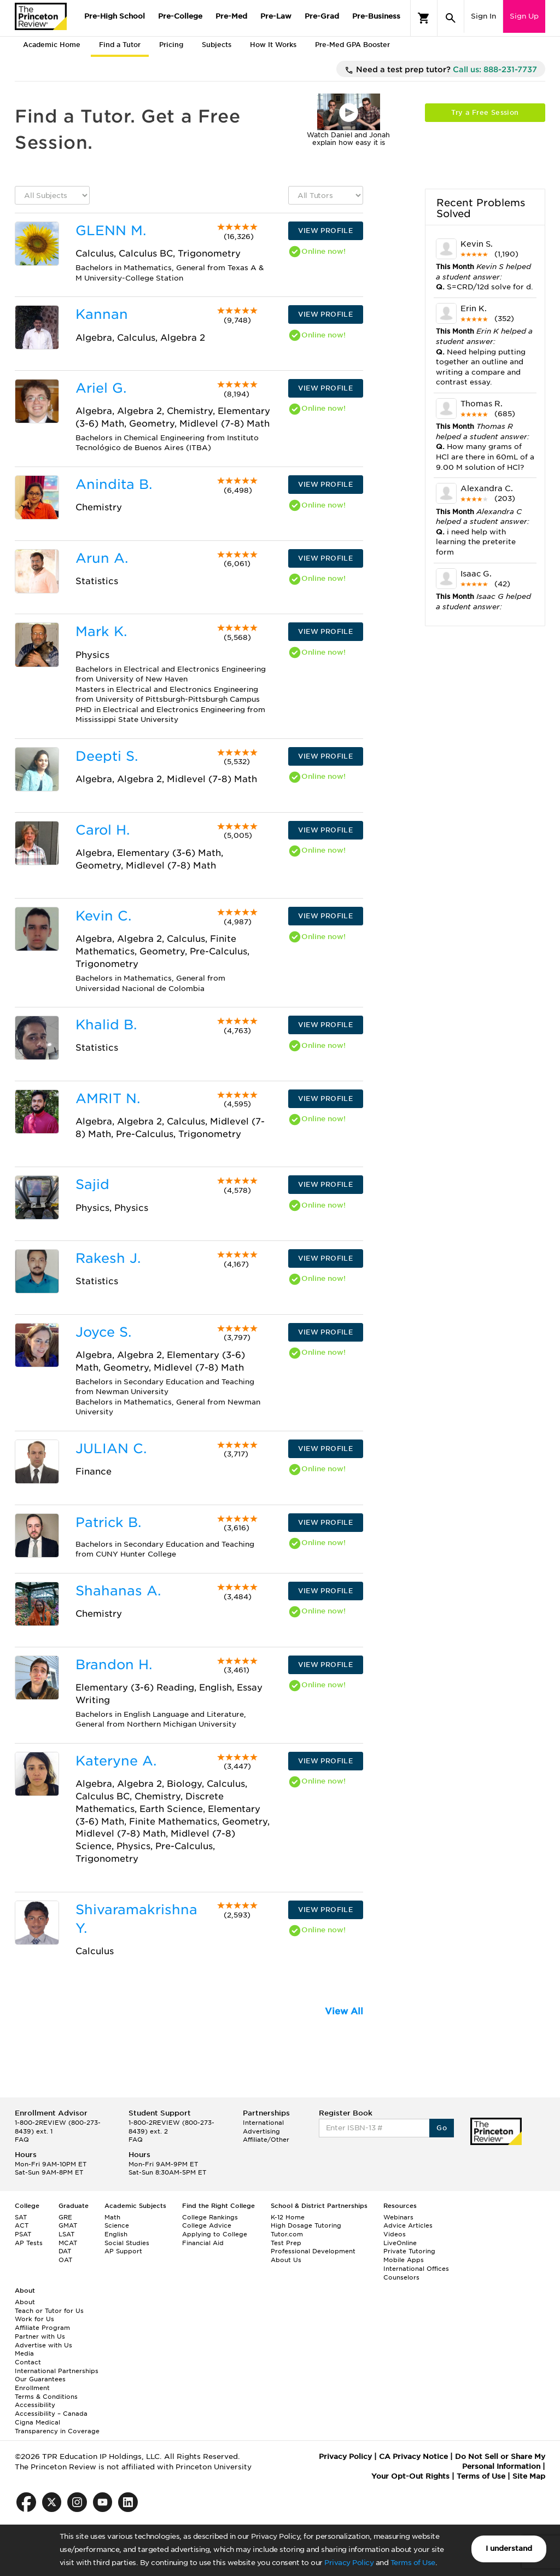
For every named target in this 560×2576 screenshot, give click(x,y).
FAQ (22, 2139)
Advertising (261, 2131)
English (115, 2234)
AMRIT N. (107, 1098)
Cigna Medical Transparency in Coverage (57, 2426)
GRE (65, 2217)
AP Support (123, 2251)
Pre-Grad (322, 16)
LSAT (66, 2234)
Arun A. (101, 558)
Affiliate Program (42, 2328)
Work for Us (34, 2319)
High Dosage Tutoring (306, 2225)
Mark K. (101, 631)
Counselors (401, 2277)
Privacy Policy (349, 2562)
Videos (394, 2234)
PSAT (23, 2234)
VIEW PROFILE (325, 230)
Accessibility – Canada (51, 2413)
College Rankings (210, 2217)
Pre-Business (376, 16)
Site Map (528, 2476)
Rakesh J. (108, 1258)
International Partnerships (56, 2371)
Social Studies (126, 2243)
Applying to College (214, 2234)
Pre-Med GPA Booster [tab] (352, 44)
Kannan (101, 314)
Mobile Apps (403, 2260)
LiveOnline (400, 2243)
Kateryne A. (115, 1761)
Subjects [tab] (216, 44)
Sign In (483, 16)
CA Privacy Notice (413, 2456)
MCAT (68, 2243)
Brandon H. (113, 1664)
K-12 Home (288, 2217)
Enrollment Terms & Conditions (46, 2392)
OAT (65, 2260)
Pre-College (180, 16)
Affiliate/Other (266, 2139)
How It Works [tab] (273, 44)
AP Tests (29, 2243)
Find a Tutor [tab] (120, 44)
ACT (21, 2225)
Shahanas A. (118, 1591)
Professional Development (313, 2251)
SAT (21, 2217)
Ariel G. (100, 388)
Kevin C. (103, 916)
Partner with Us (40, 2336)
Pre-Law (275, 16)
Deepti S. (106, 756)
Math (112, 2217)
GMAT (68, 2225)
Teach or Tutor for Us (49, 2311)
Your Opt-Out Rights (410, 2476)
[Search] (451, 18)
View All (344, 2011)
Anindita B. (113, 484)
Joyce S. (103, 1332)
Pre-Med (231, 16)
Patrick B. (108, 1522)
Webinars (398, 2217)
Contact (28, 2362)
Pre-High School (114, 16)
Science (116, 2225)
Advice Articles (408, 2225)
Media (24, 2353)
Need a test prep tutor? (441, 70)
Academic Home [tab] (51, 44)
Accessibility (35, 2405)
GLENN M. (110, 230)
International (263, 2122)
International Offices (416, 2268)
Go (441, 2128)
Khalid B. (106, 1025)
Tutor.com (287, 2234)
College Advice (206, 2225)
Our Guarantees (40, 2379)
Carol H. (102, 830)
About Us (286, 2260)
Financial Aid (203, 2243)
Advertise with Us (43, 2345)
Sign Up (524, 16)
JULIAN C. (111, 1448)
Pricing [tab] (171, 44)
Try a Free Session (484, 112)
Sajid (92, 1184)
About (25, 2302)
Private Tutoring (409, 2251)
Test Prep (286, 2243)
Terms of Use (412, 2562)
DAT (65, 2251)
